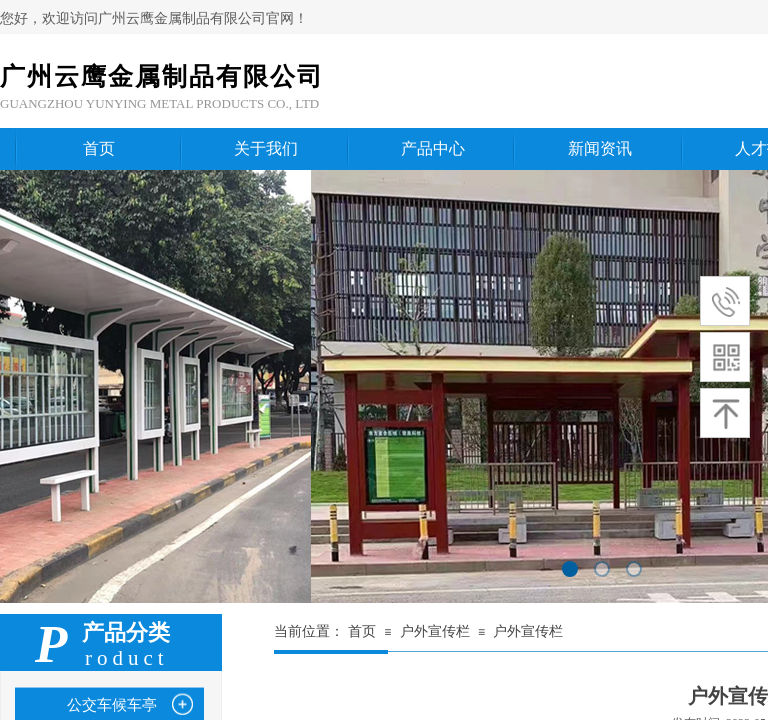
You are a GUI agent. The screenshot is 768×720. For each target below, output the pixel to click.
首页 (362, 631)
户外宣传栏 (435, 631)
